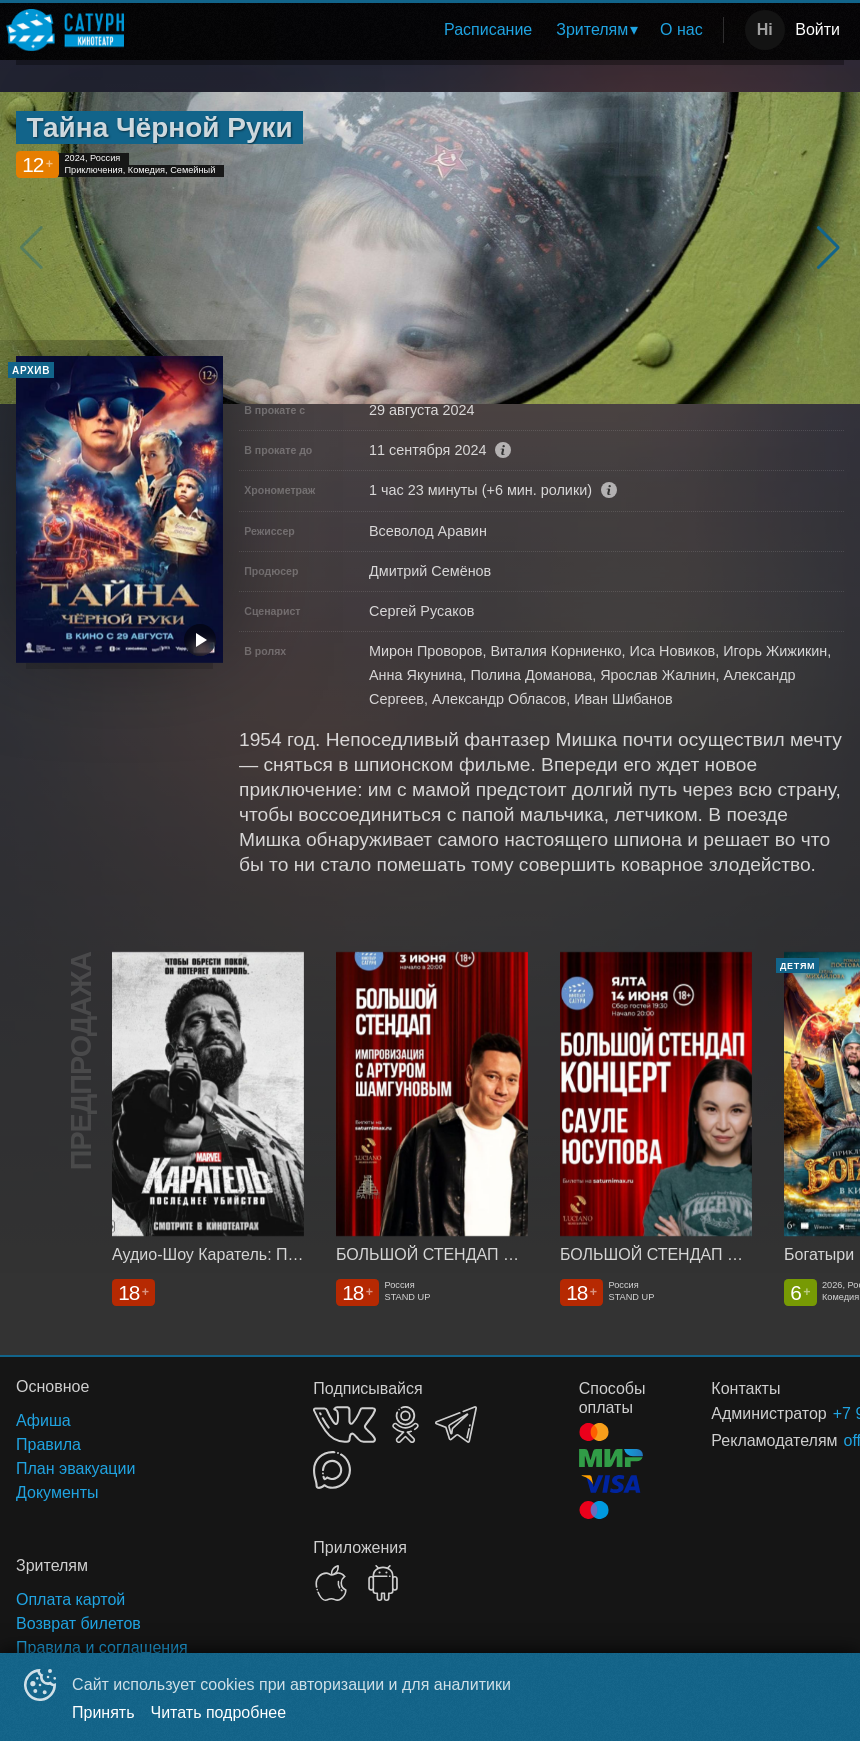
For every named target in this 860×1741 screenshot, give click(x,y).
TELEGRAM (456, 1424)
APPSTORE (331, 1583)
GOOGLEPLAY (383, 1583)
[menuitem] (488, 30)
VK (344, 1424)
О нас (681, 29)
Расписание (488, 29)
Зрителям (592, 29)
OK (405, 1424)
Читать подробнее (219, 1712)
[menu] (427, 30)
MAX (332, 1470)
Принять (103, 1712)
